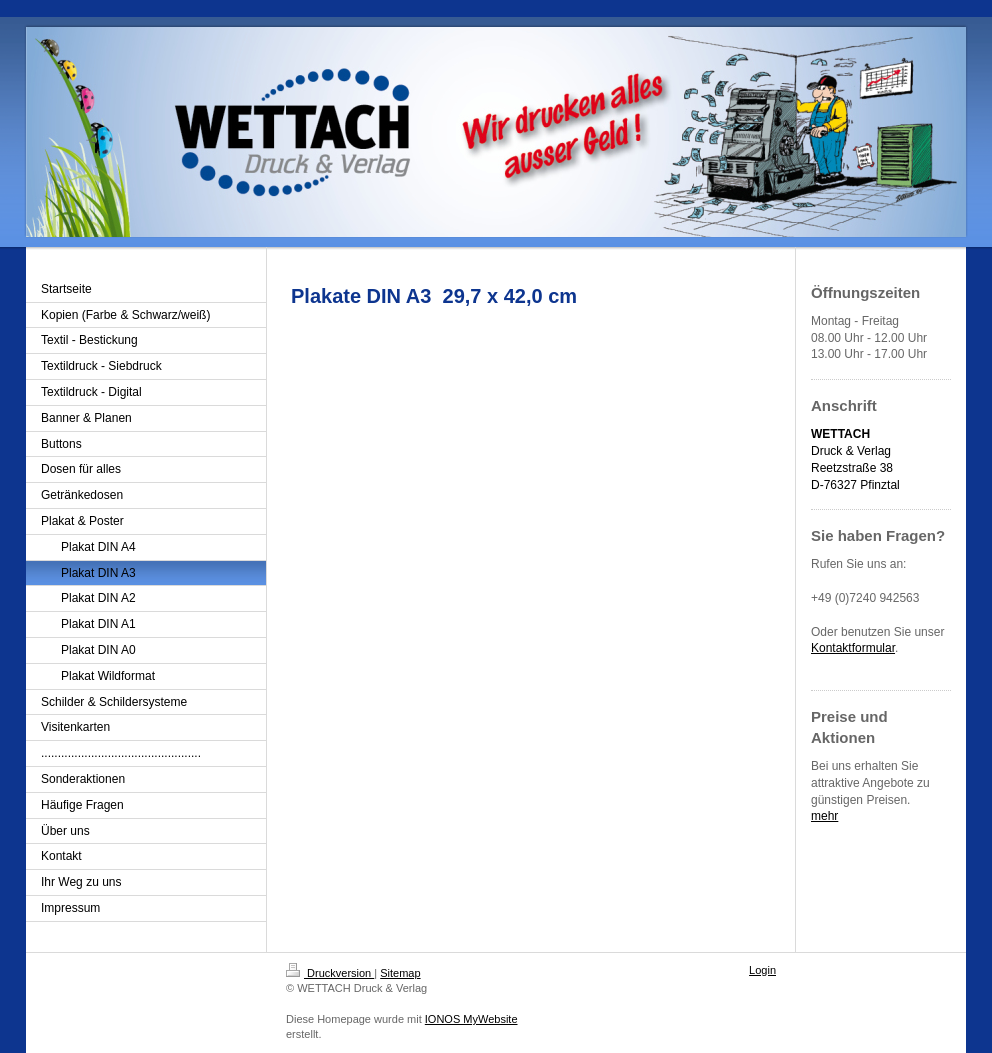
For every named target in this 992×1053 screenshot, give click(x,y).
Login (762, 970)
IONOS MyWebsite (471, 1019)
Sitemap (400, 973)
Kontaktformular (853, 648)
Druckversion (330, 973)
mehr (824, 816)
